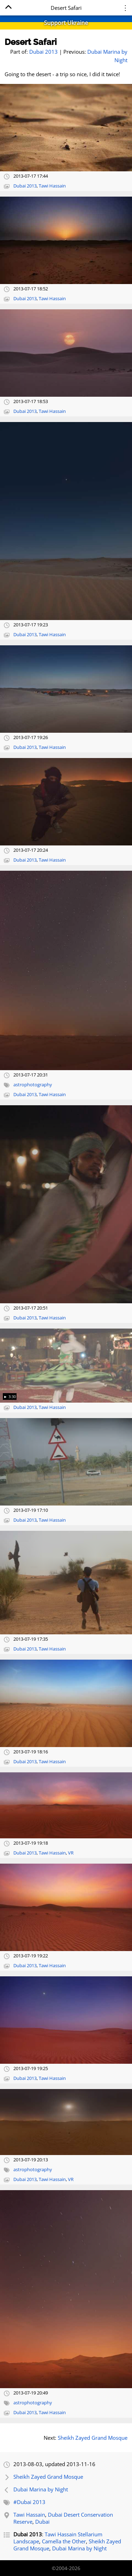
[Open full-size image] (66, 127)
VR (71, 1853)
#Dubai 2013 (29, 2501)
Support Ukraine (66, 23)
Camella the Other (64, 2541)
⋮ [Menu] (125, 7)
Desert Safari (31, 42)
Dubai (42, 2521)
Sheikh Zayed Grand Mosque (92, 2437)
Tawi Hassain (52, 186)
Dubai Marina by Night (40, 2489)
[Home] (8, 8)
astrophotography (32, 1085)
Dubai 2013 (43, 51)
